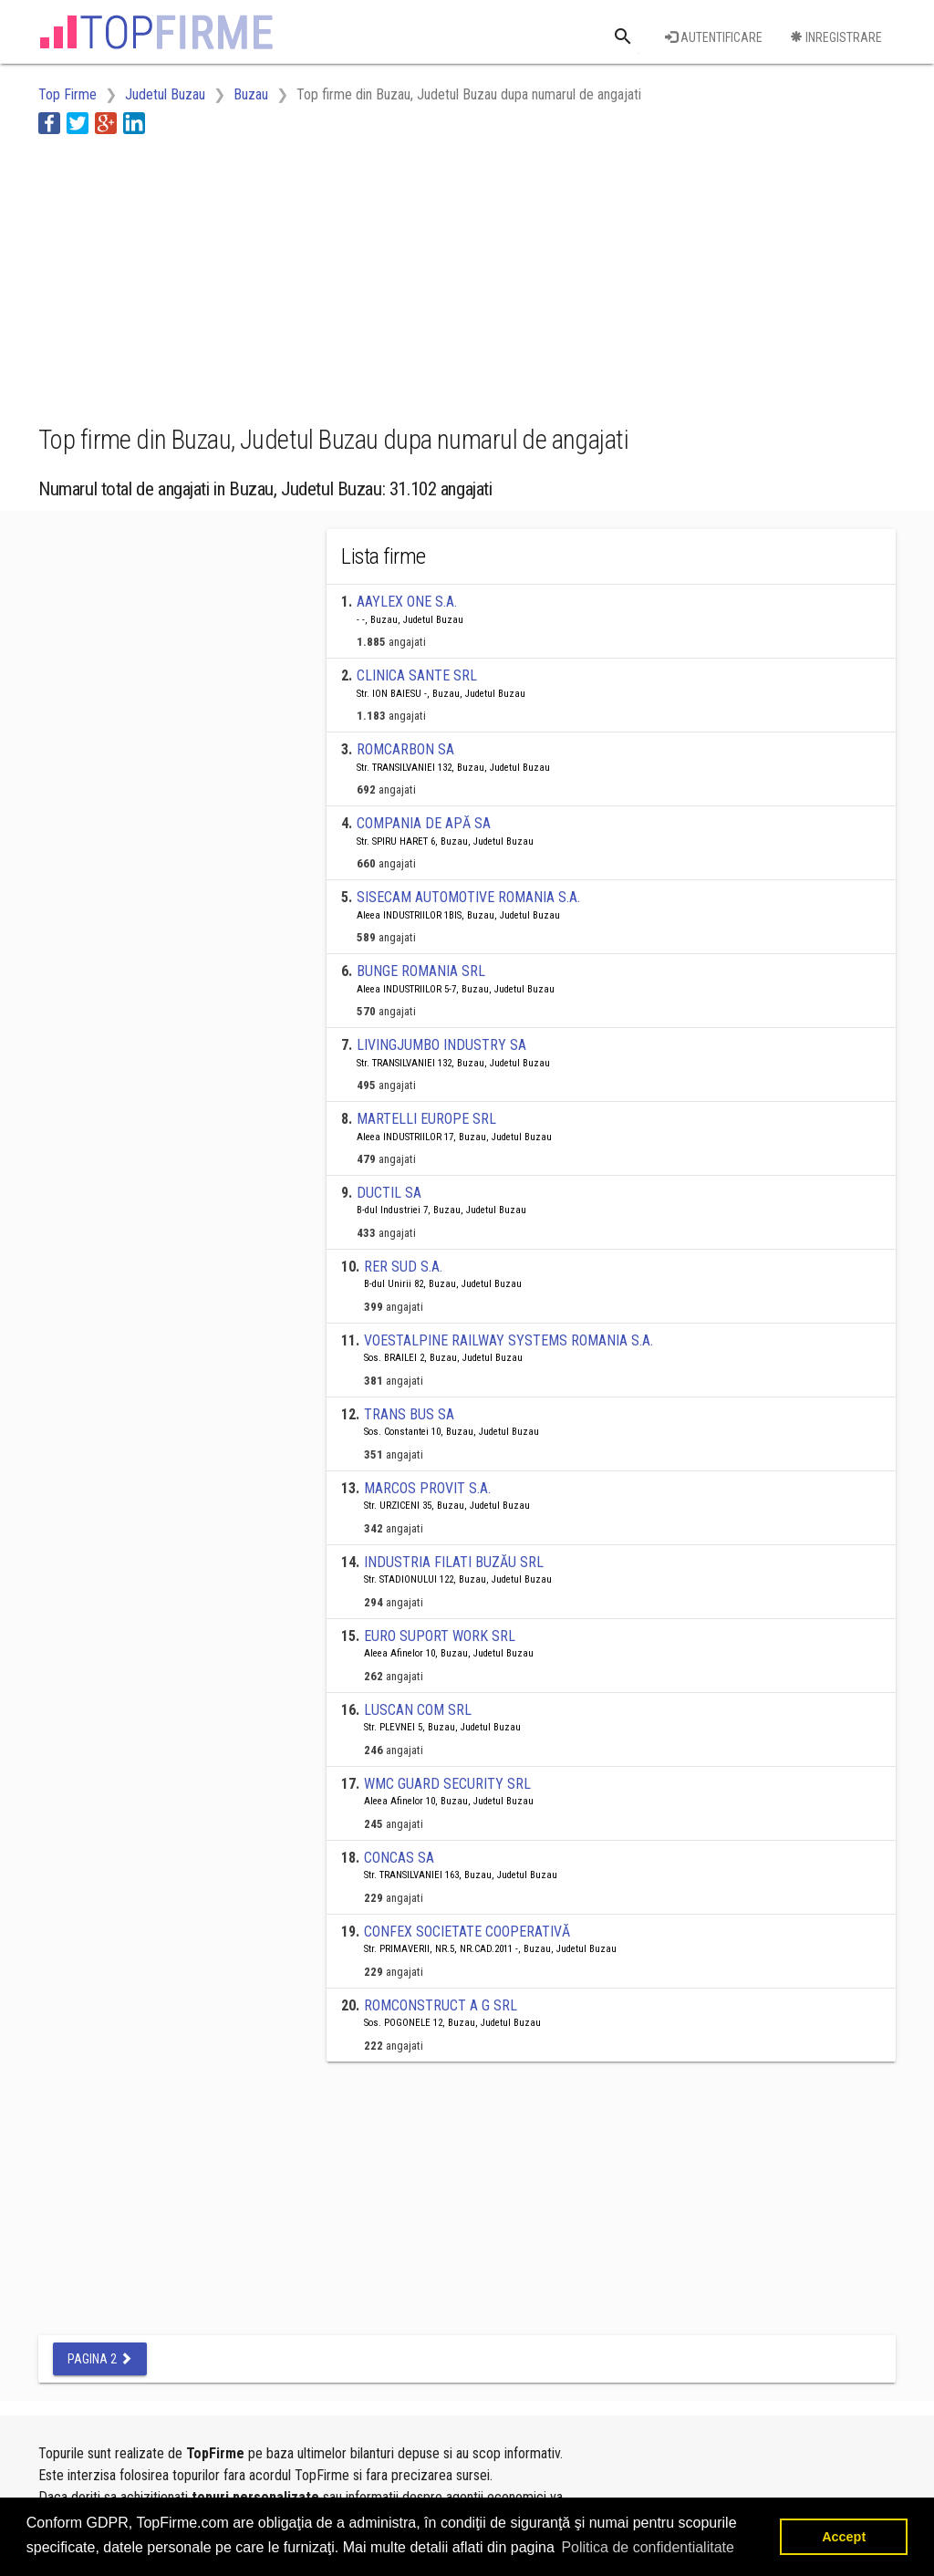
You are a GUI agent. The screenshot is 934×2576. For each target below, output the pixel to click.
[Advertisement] (370, 276)
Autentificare (714, 37)
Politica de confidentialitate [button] (647, 2547)
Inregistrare (836, 37)
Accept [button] (844, 2536)
